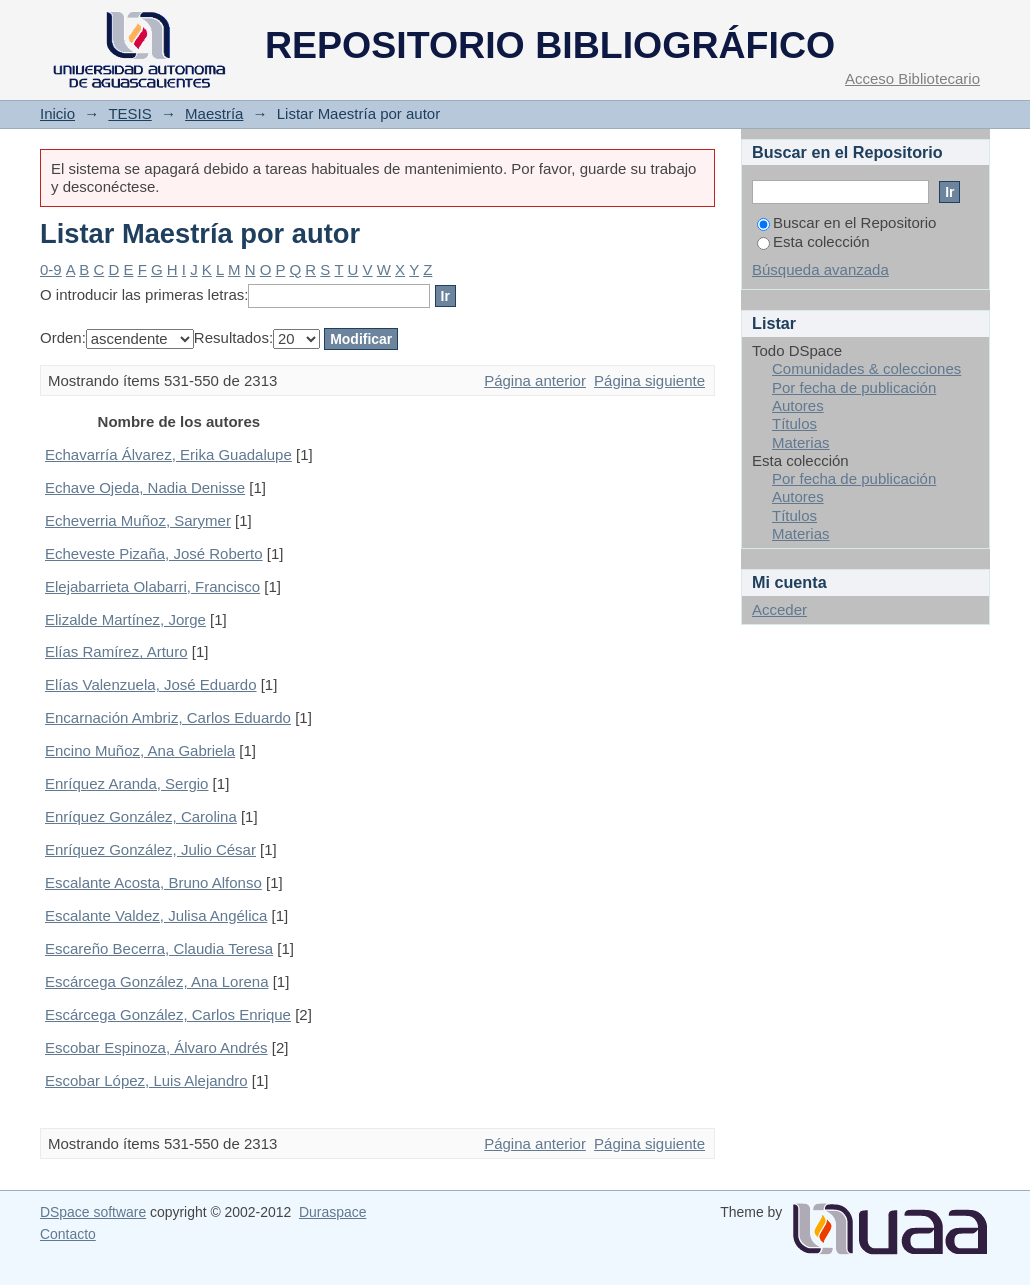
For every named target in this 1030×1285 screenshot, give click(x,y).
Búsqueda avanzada (820, 269)
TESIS (129, 113)
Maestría (214, 113)
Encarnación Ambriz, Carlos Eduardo (168, 717)
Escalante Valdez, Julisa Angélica (156, 915)
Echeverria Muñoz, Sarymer (138, 520)
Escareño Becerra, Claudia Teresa (159, 948)
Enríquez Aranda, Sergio (126, 783)
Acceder (779, 609)
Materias (801, 442)
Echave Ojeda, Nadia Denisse (145, 487)
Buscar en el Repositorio (846, 222)
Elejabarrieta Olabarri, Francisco (152, 586)
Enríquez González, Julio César (150, 849)
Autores (798, 405)
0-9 (51, 269)
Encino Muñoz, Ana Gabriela (140, 750)
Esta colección (813, 241)
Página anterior (535, 380)
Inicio (57, 113)
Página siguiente (649, 380)
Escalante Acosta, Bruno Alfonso (153, 882)
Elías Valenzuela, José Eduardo (151, 684)
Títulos (794, 423)
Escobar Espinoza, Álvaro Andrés (156, 1047)
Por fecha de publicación (854, 387)
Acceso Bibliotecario (912, 78)
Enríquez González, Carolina (141, 816)
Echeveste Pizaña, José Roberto (154, 553)
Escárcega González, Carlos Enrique (168, 1014)
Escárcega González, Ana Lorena (156, 981)
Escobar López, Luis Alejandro (146, 1080)
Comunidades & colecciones (866, 368)
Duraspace (332, 1212)
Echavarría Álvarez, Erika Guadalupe (168, 454)
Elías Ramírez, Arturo (116, 651)
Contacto (68, 1234)
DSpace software (93, 1212)
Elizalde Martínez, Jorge (125, 619)
